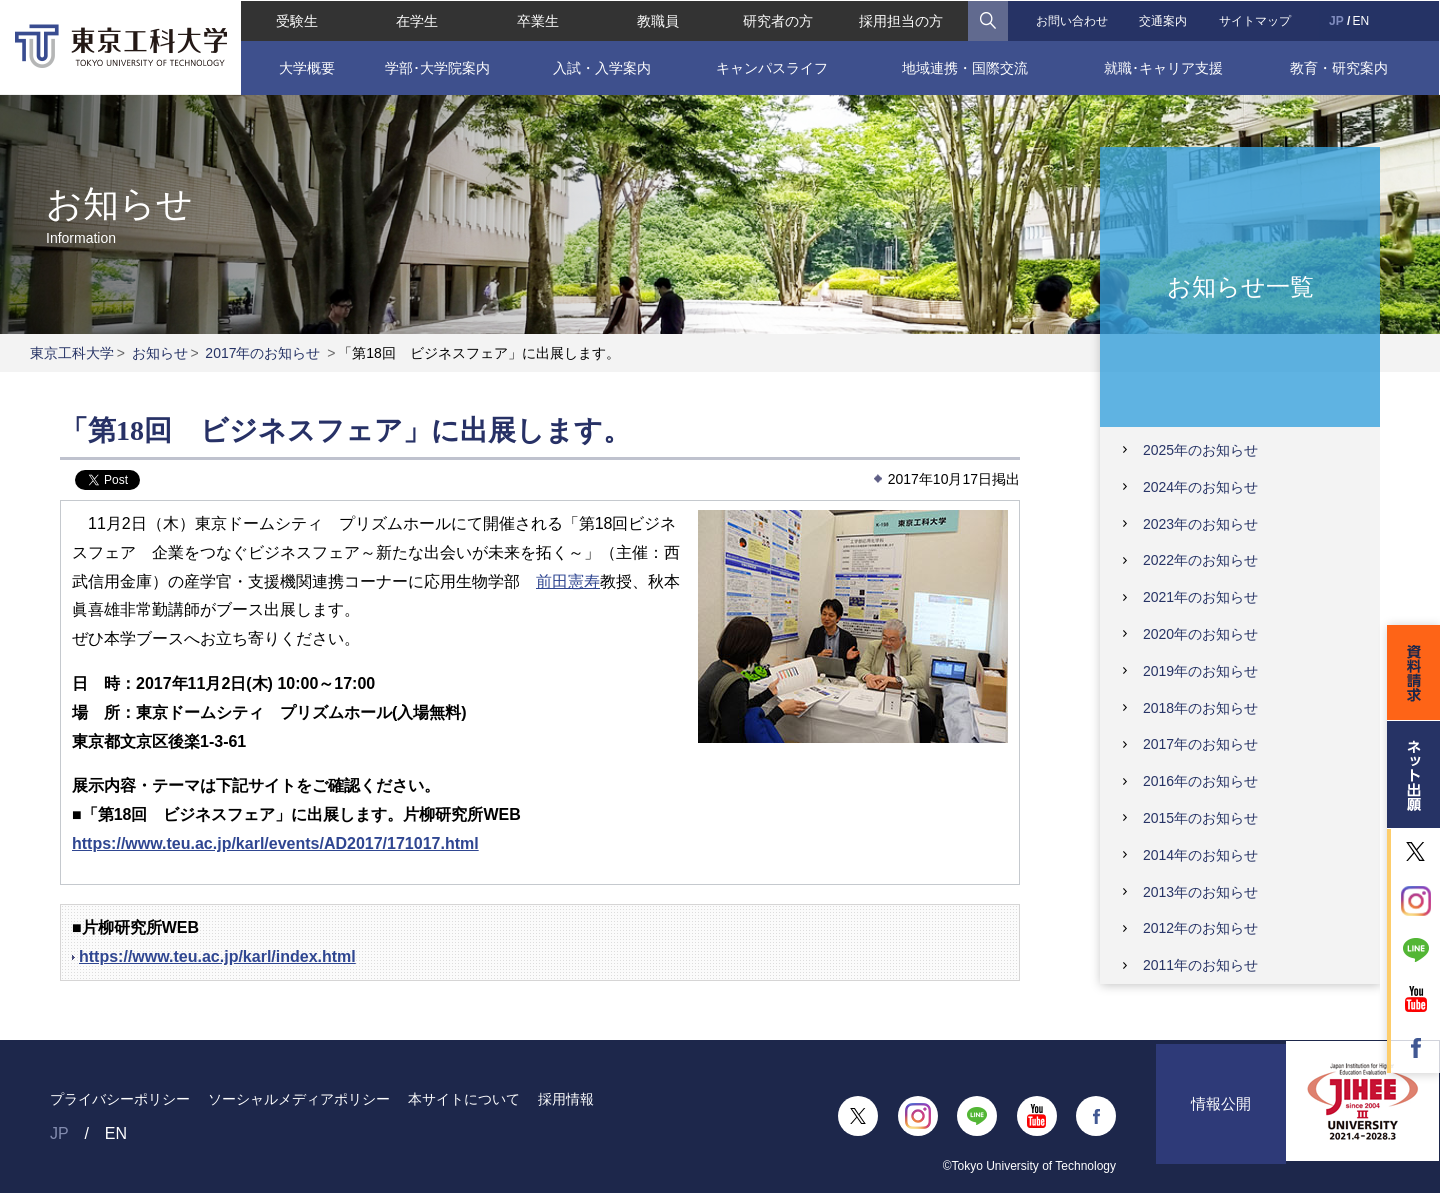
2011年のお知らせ (1200, 965)
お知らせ (160, 353)
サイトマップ (1256, 20)
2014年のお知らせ (1200, 855)
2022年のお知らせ (1200, 560)
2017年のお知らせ (262, 353)
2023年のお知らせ (1200, 524)
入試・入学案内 (601, 67)
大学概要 (305, 67)
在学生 (417, 20)
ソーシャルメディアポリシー (299, 1099)
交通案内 (1164, 20)
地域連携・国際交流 (965, 67)
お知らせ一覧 (1240, 285)
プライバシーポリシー (120, 1099)
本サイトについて (464, 1099)
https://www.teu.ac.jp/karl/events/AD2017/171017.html (275, 843)
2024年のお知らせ (1200, 487)
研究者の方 (778, 20)
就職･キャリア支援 (1164, 67)
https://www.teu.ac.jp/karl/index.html (217, 956)
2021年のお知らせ (1200, 597)
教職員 (658, 20)
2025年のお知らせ (1200, 450)
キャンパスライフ (772, 67)
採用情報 (566, 1099)
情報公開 (1221, 1116)
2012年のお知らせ (1200, 928)
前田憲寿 (568, 581)
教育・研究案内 (1340, 67)
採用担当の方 (901, 20)
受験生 (296, 20)
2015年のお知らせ (1200, 818)
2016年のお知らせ (1200, 781)
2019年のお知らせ (1200, 671)
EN (1361, 20)
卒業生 (537, 20)
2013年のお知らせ (1200, 892)
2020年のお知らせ (1200, 634)
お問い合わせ (1072, 20)
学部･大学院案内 (436, 67)
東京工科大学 (72, 353)
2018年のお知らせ (1200, 708)
